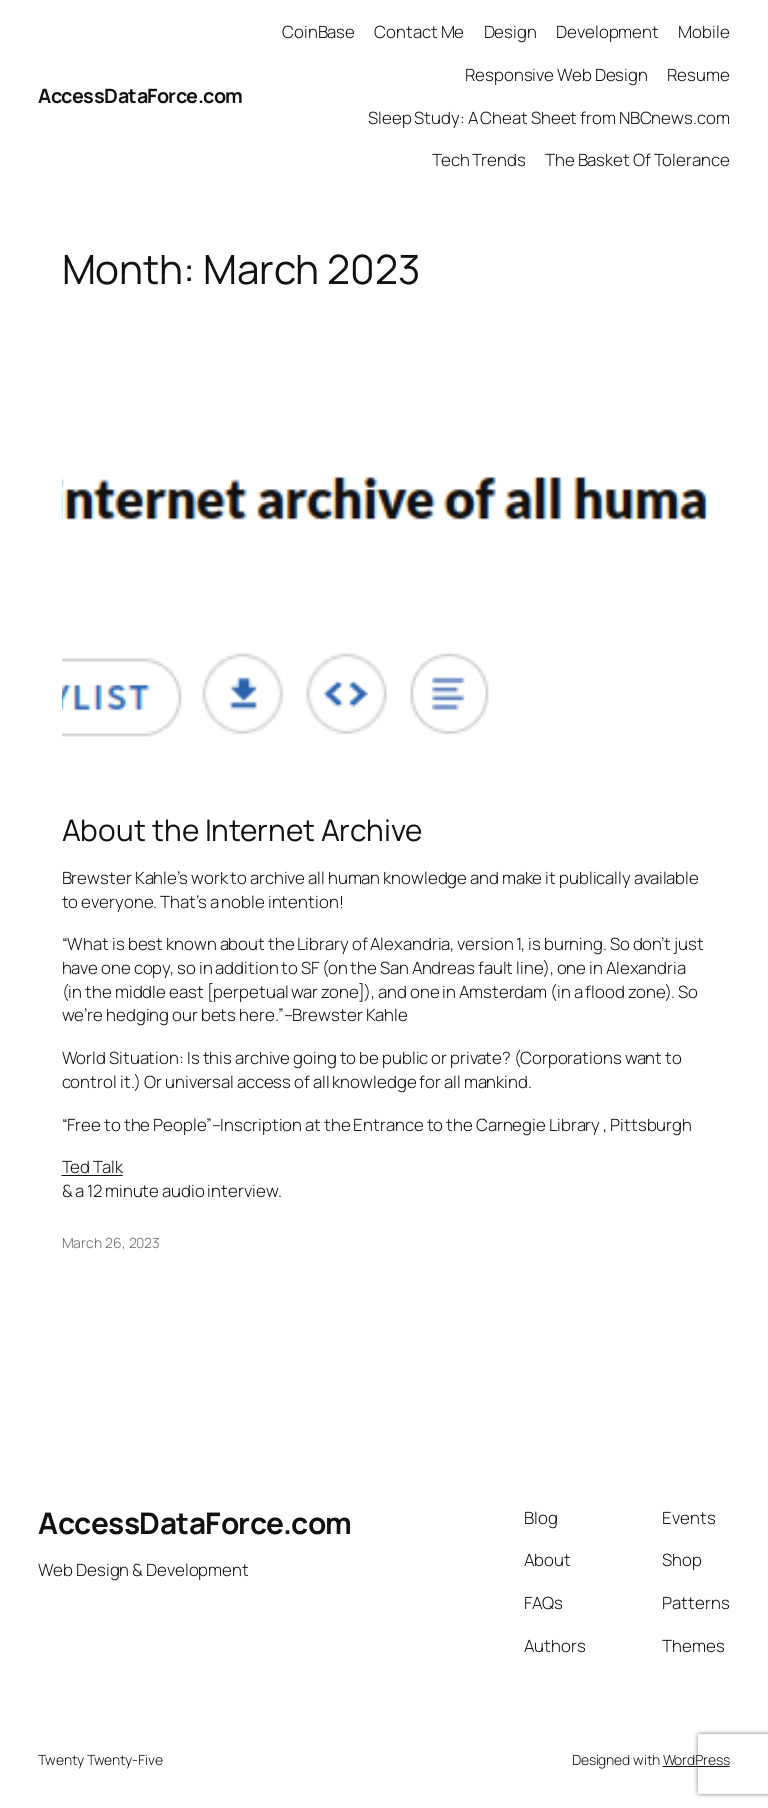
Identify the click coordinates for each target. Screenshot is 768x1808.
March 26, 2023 (111, 1242)
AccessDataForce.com (140, 95)
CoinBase (318, 31)
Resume (698, 74)
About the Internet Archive (242, 829)
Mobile (703, 31)
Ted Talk (92, 1166)
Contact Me (419, 31)
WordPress (696, 1759)
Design (510, 31)
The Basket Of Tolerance (637, 159)
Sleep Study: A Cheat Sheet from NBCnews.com (549, 117)
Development (607, 31)
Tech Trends (479, 159)
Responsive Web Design (556, 74)
